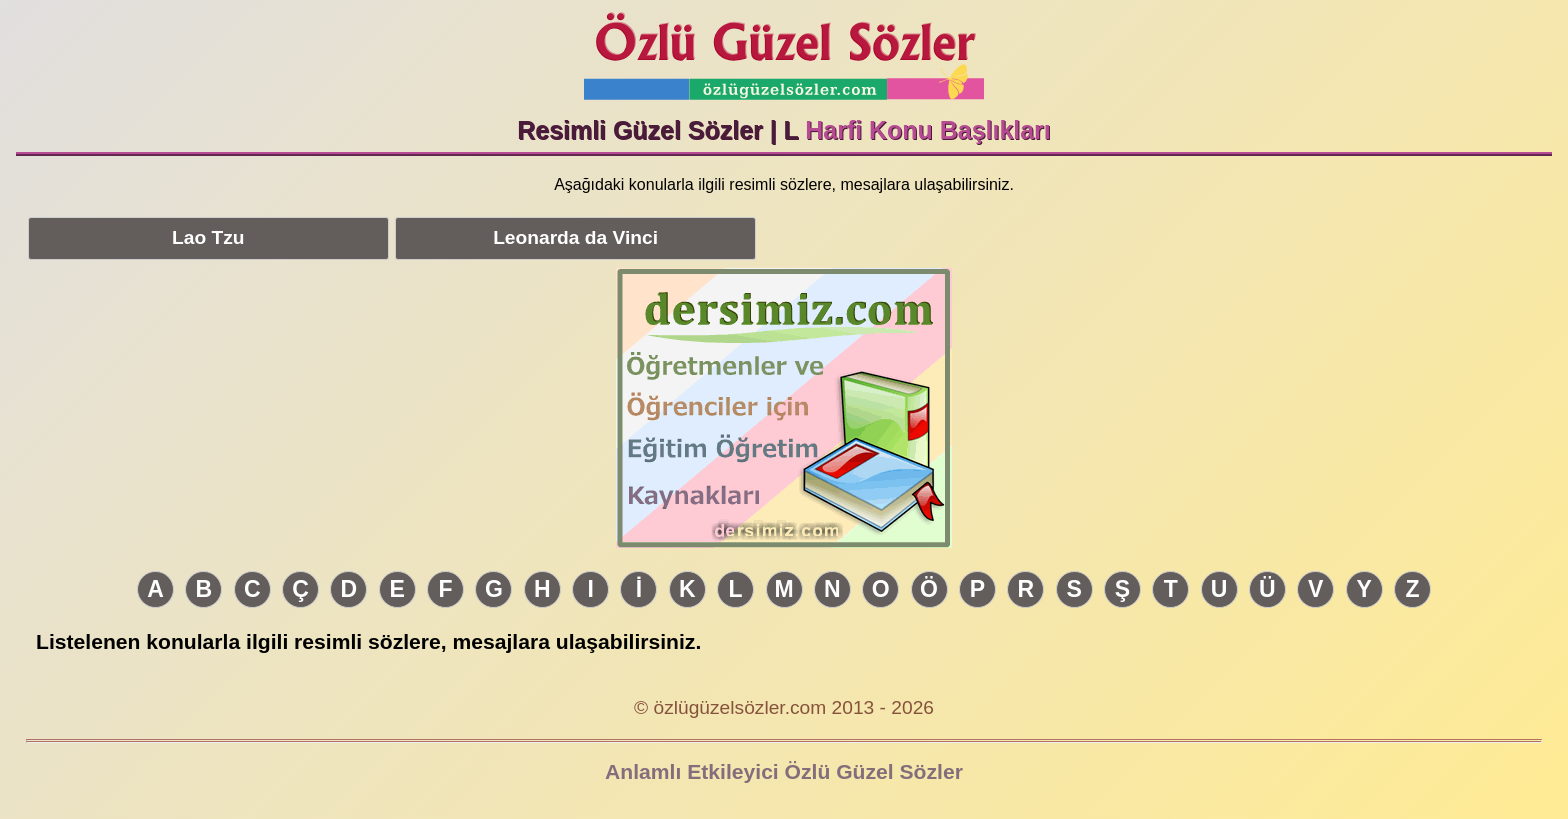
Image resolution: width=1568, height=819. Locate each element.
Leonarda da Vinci (575, 237)
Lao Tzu (208, 237)
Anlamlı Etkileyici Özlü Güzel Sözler (784, 771)
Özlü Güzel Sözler (784, 50)
